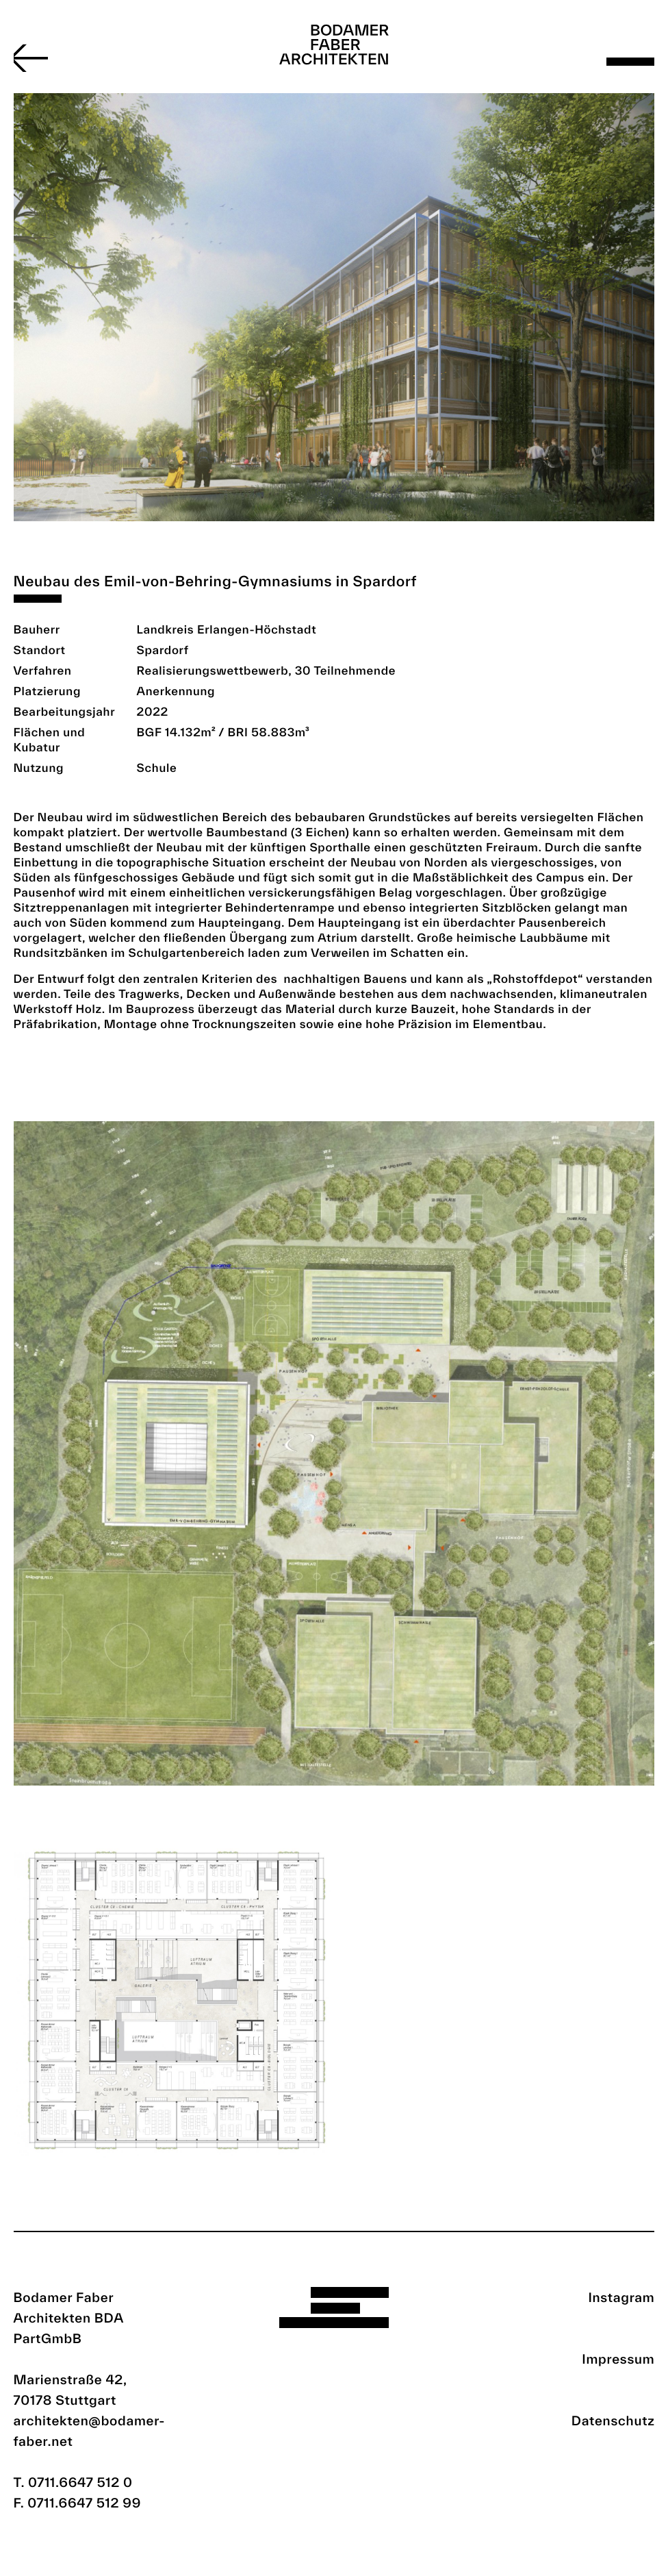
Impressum (618, 2358)
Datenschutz (613, 2420)
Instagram (621, 2297)
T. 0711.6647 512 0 (73, 2482)
